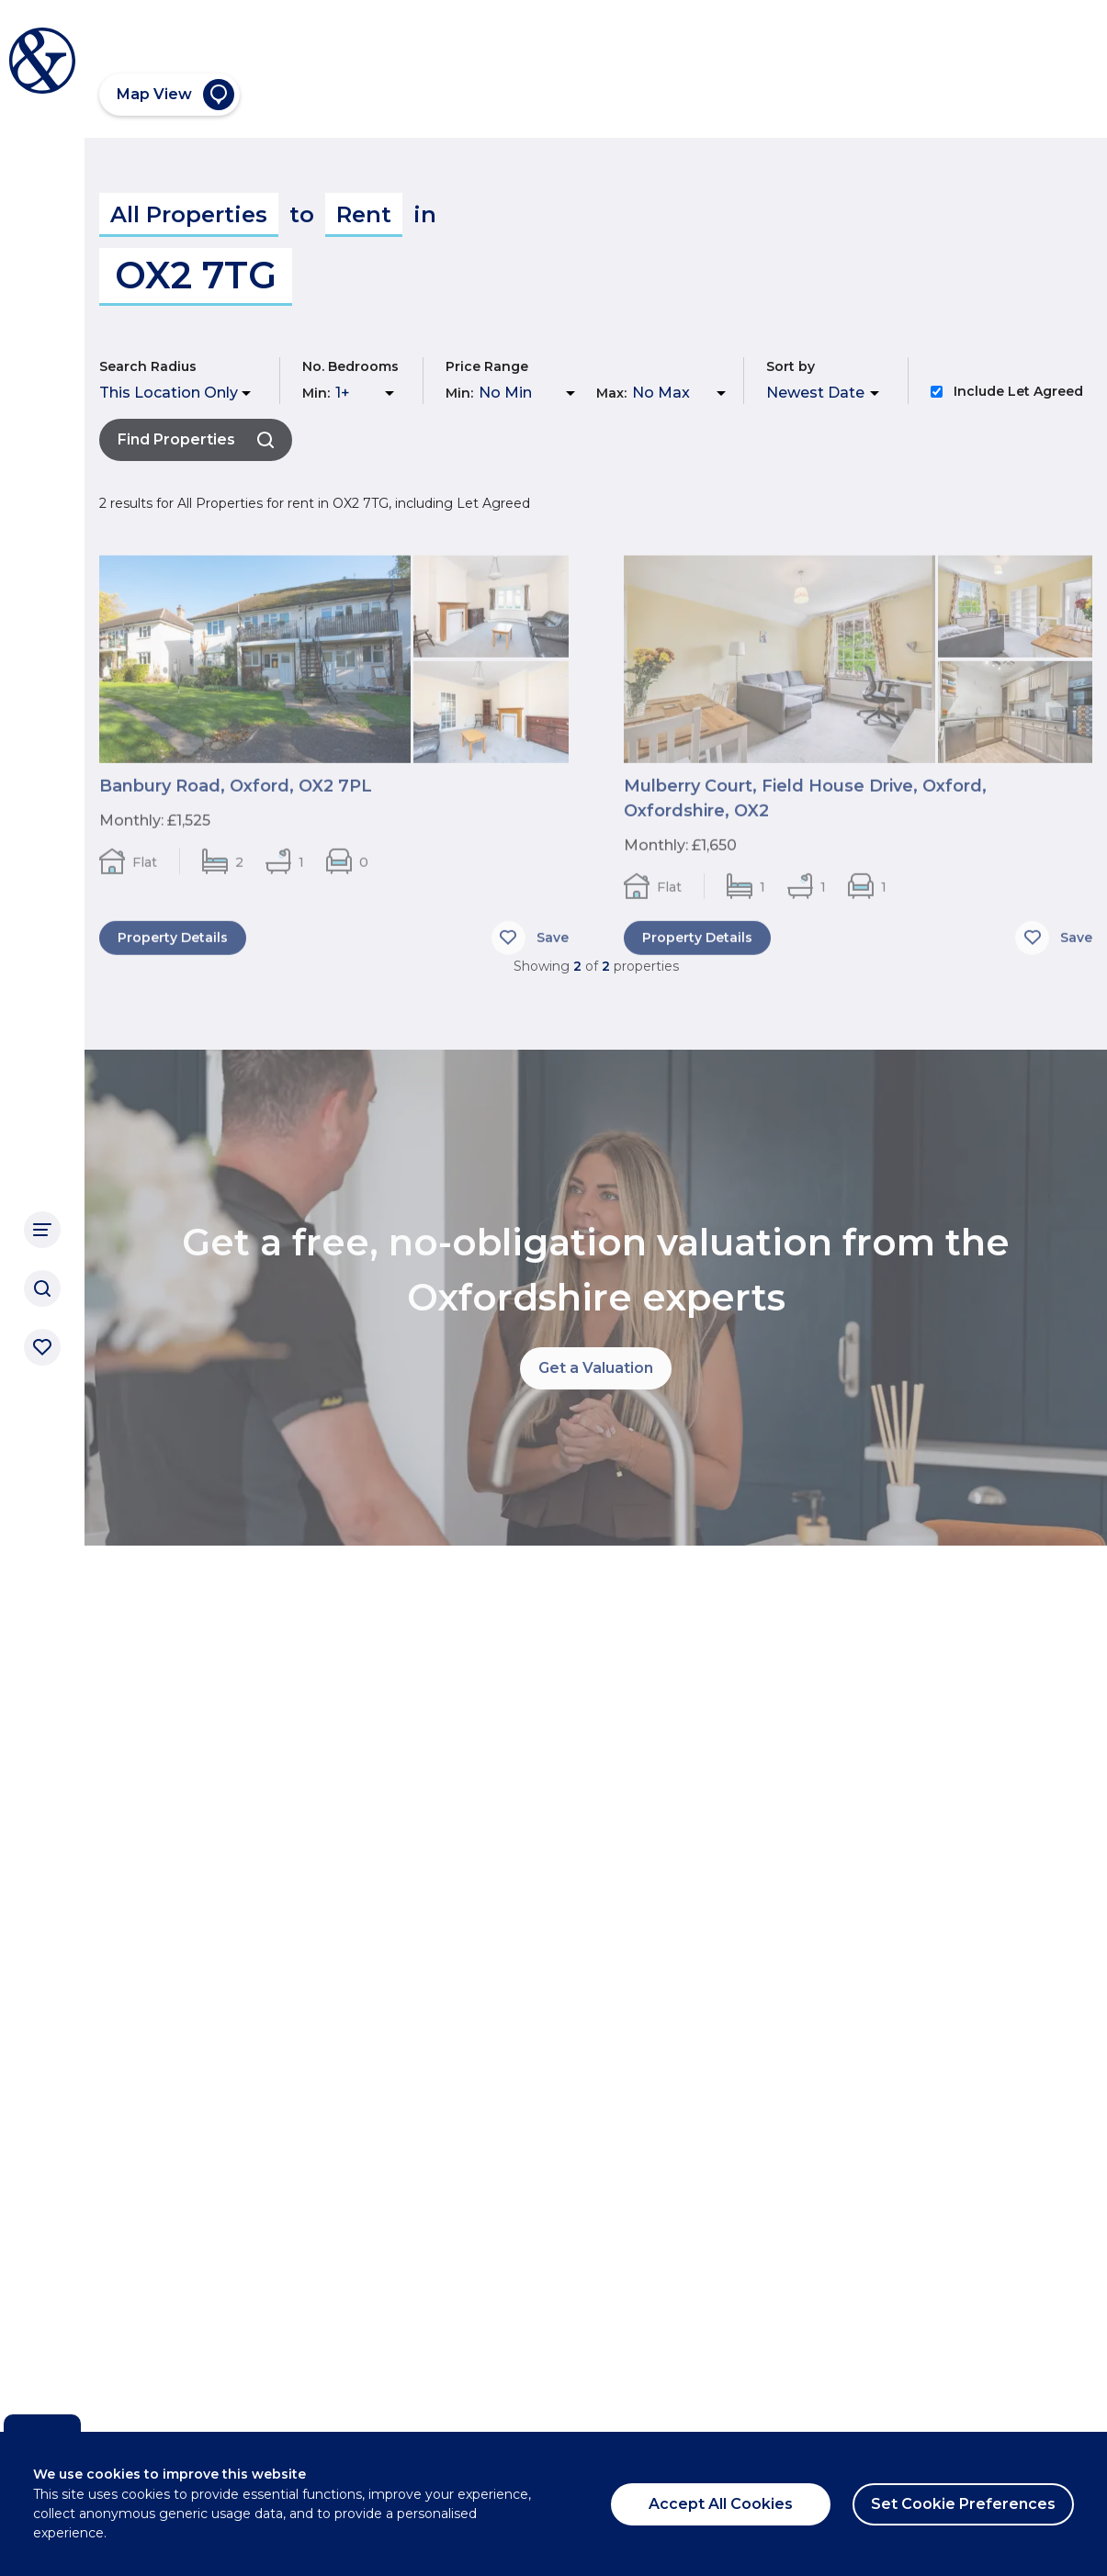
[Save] (530, 950)
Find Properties (196, 439)
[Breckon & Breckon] (42, 61)
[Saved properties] (42, 1347)
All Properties (188, 214)
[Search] (42, 1288)
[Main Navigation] (42, 1229)
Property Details (173, 949)
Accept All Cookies (721, 2504)
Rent (363, 214)
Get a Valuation (595, 1368)
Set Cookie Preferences (963, 2504)
